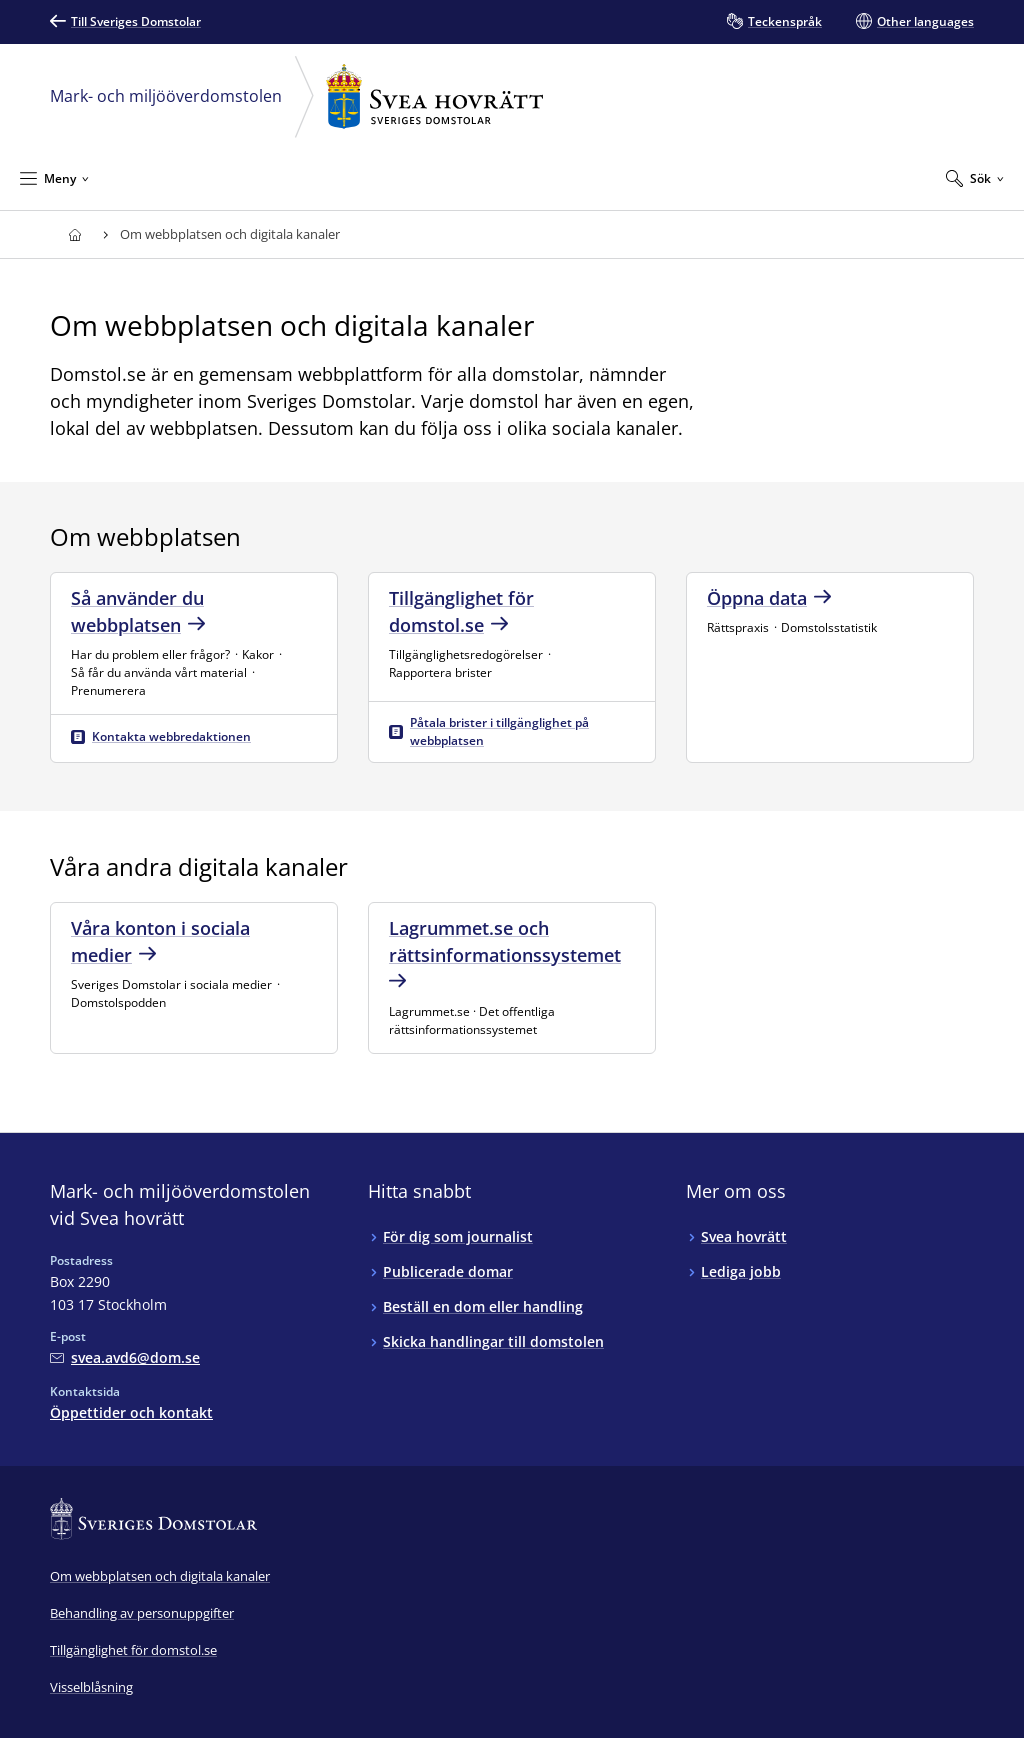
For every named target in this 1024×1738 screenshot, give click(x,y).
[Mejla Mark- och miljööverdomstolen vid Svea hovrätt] (125, 1357)
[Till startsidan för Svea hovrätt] (74, 234)
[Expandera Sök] (975, 178)
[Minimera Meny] (54, 178)
